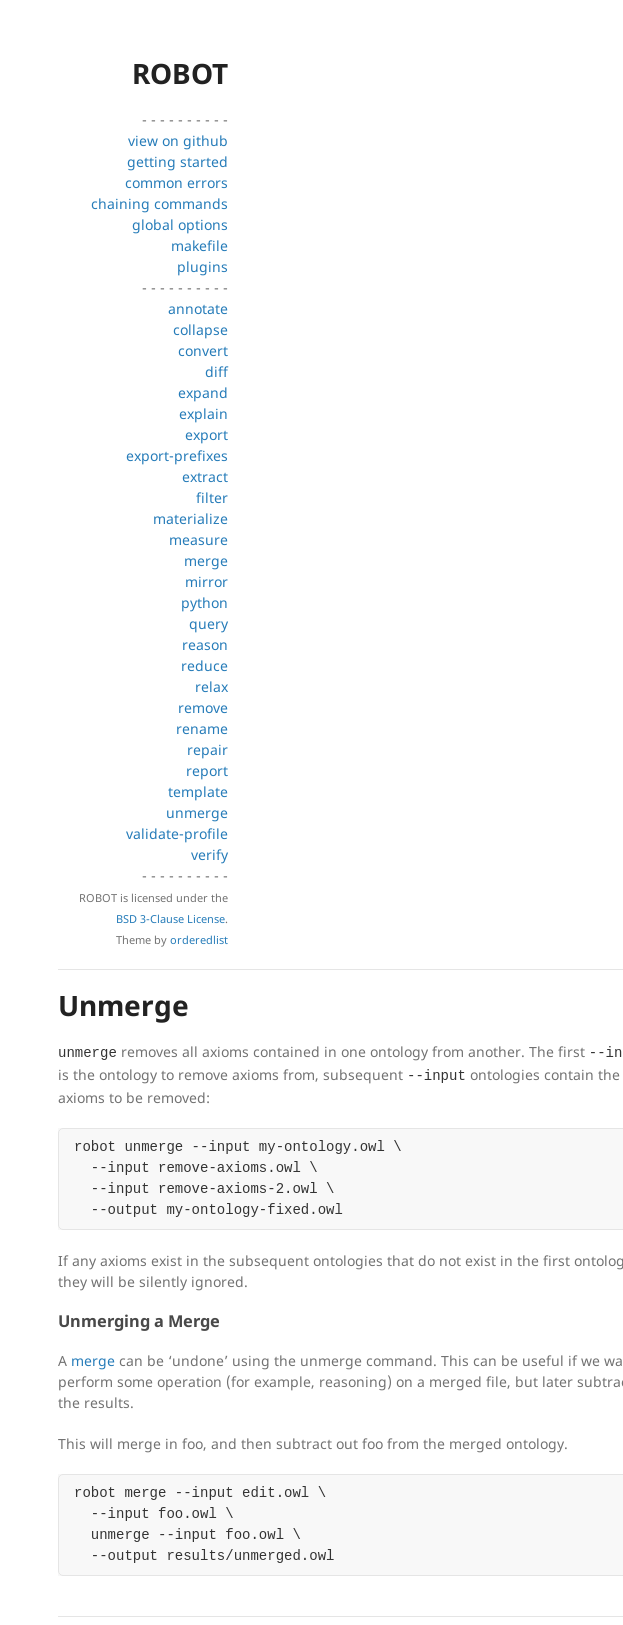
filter (212, 497)
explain (203, 413)
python (204, 602)
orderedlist (199, 939)
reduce (204, 665)
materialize (190, 518)
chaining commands (159, 203)
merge (206, 560)
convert (203, 350)
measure (198, 539)
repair (207, 749)
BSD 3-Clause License (170, 918)
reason (205, 644)
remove (203, 707)
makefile (199, 245)
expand (203, 392)
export (206, 434)
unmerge (197, 812)
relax (211, 686)
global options (180, 224)
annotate (198, 308)
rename (202, 728)
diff (216, 371)
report (207, 770)
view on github (178, 140)
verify (209, 854)
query (208, 623)
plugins (202, 266)
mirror (206, 581)
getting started (177, 161)
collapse (200, 329)
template (198, 791)
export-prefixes (177, 455)
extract (205, 476)
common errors (176, 182)
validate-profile (177, 833)
